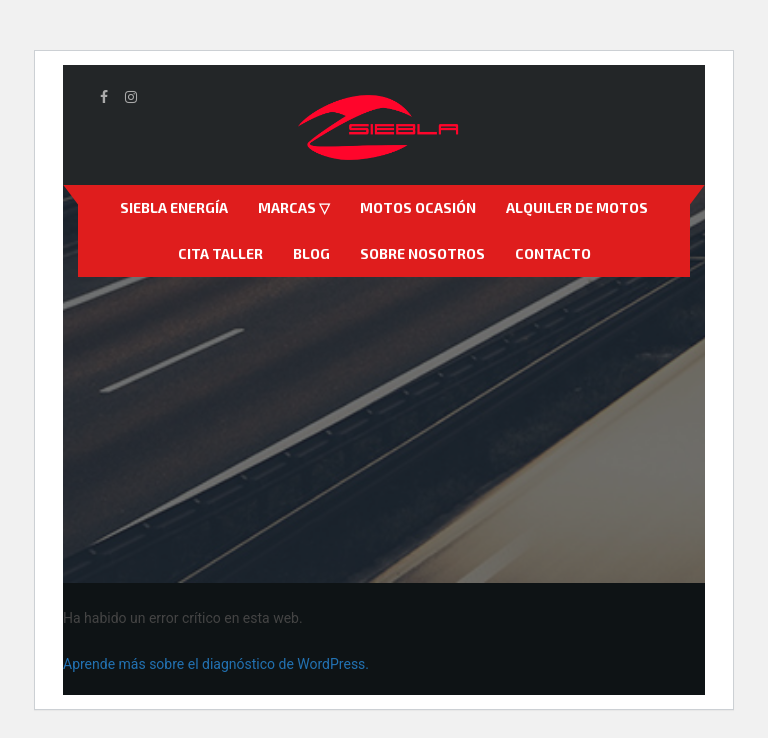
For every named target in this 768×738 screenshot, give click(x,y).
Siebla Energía (174, 207)
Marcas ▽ (294, 207)
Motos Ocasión (418, 207)
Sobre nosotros (422, 253)
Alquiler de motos (577, 207)
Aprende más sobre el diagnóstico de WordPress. (216, 664)
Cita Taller (220, 253)
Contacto (553, 253)
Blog (311, 253)
